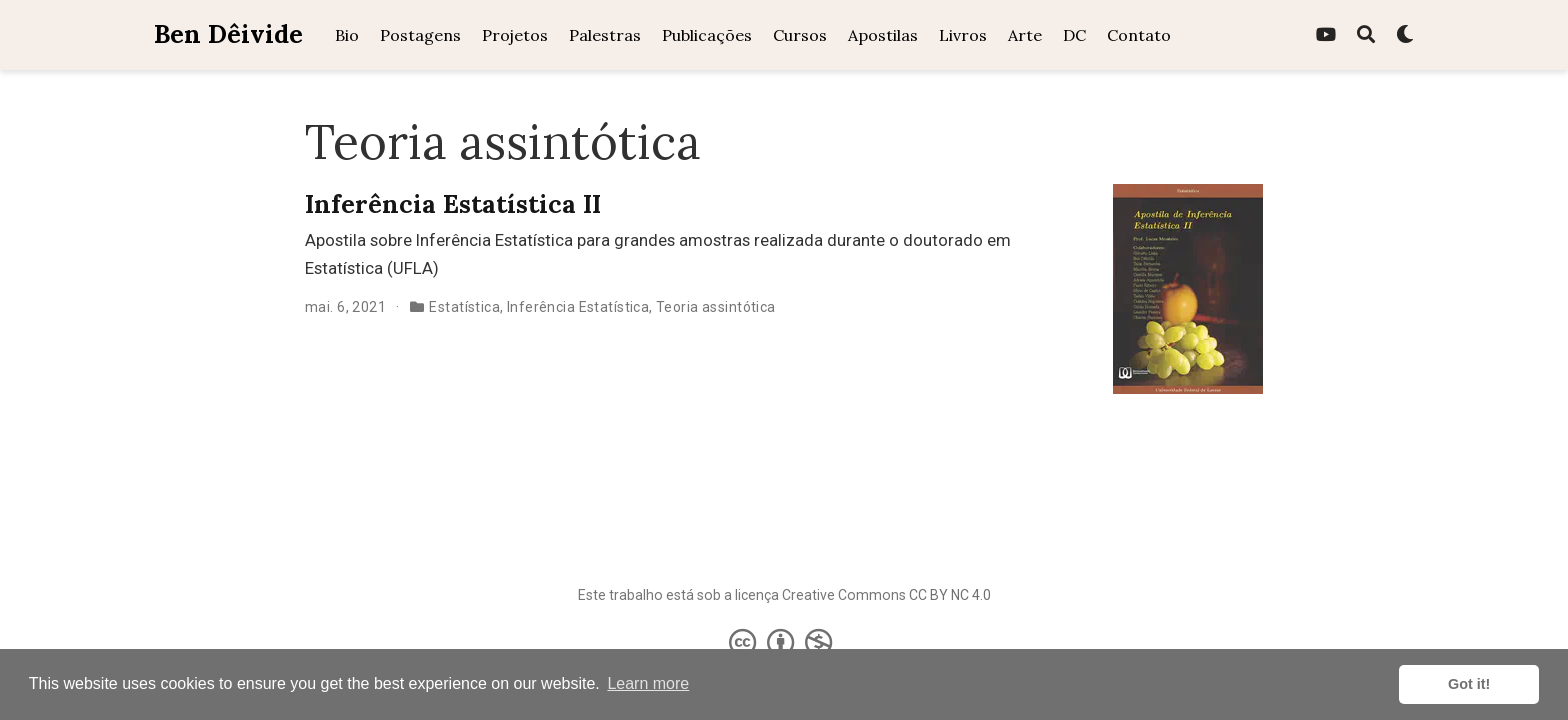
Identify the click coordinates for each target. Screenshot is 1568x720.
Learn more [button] (648, 683)
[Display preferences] (1405, 35)
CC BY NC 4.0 (950, 595)
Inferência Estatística (578, 307)
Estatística (464, 307)
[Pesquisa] (1366, 35)
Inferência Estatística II (453, 204)
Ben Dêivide (228, 34)
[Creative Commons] (784, 642)
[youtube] (1326, 35)
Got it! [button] (1469, 684)
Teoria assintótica (716, 307)
